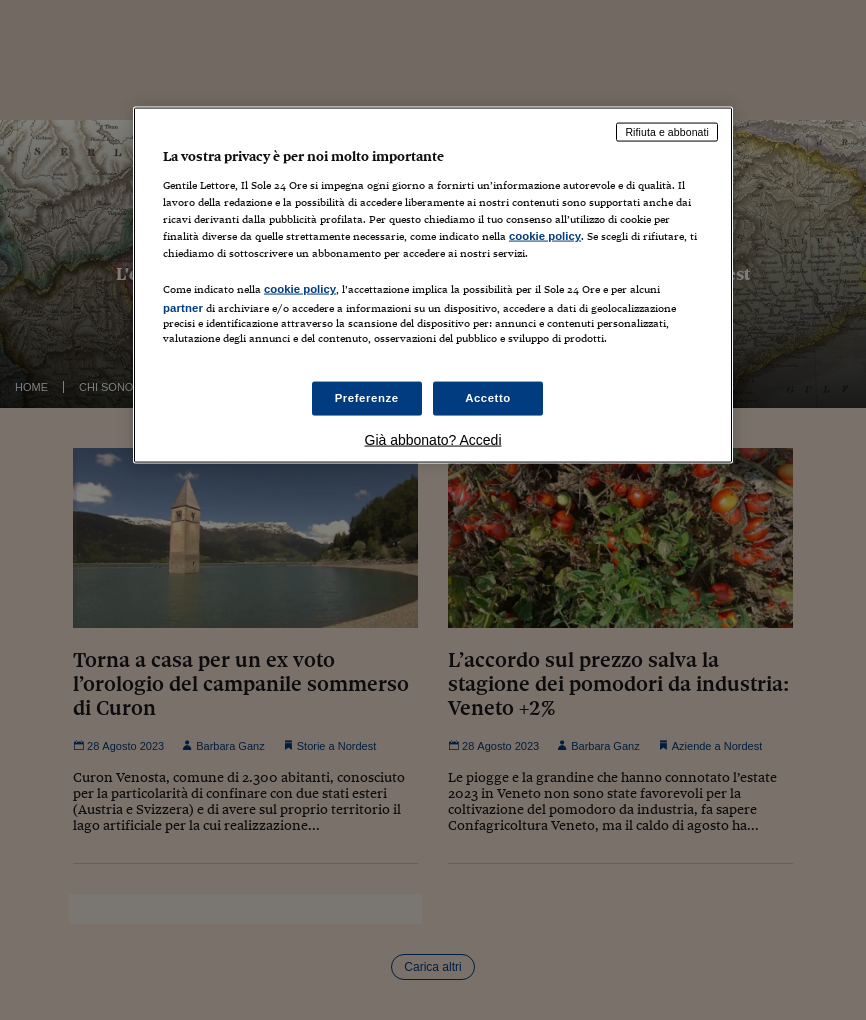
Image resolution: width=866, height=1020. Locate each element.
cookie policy (545, 235)
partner (183, 307)
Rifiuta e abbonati (667, 132)
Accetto (488, 398)
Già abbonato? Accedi (433, 440)
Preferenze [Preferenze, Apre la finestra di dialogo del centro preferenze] (367, 398)
